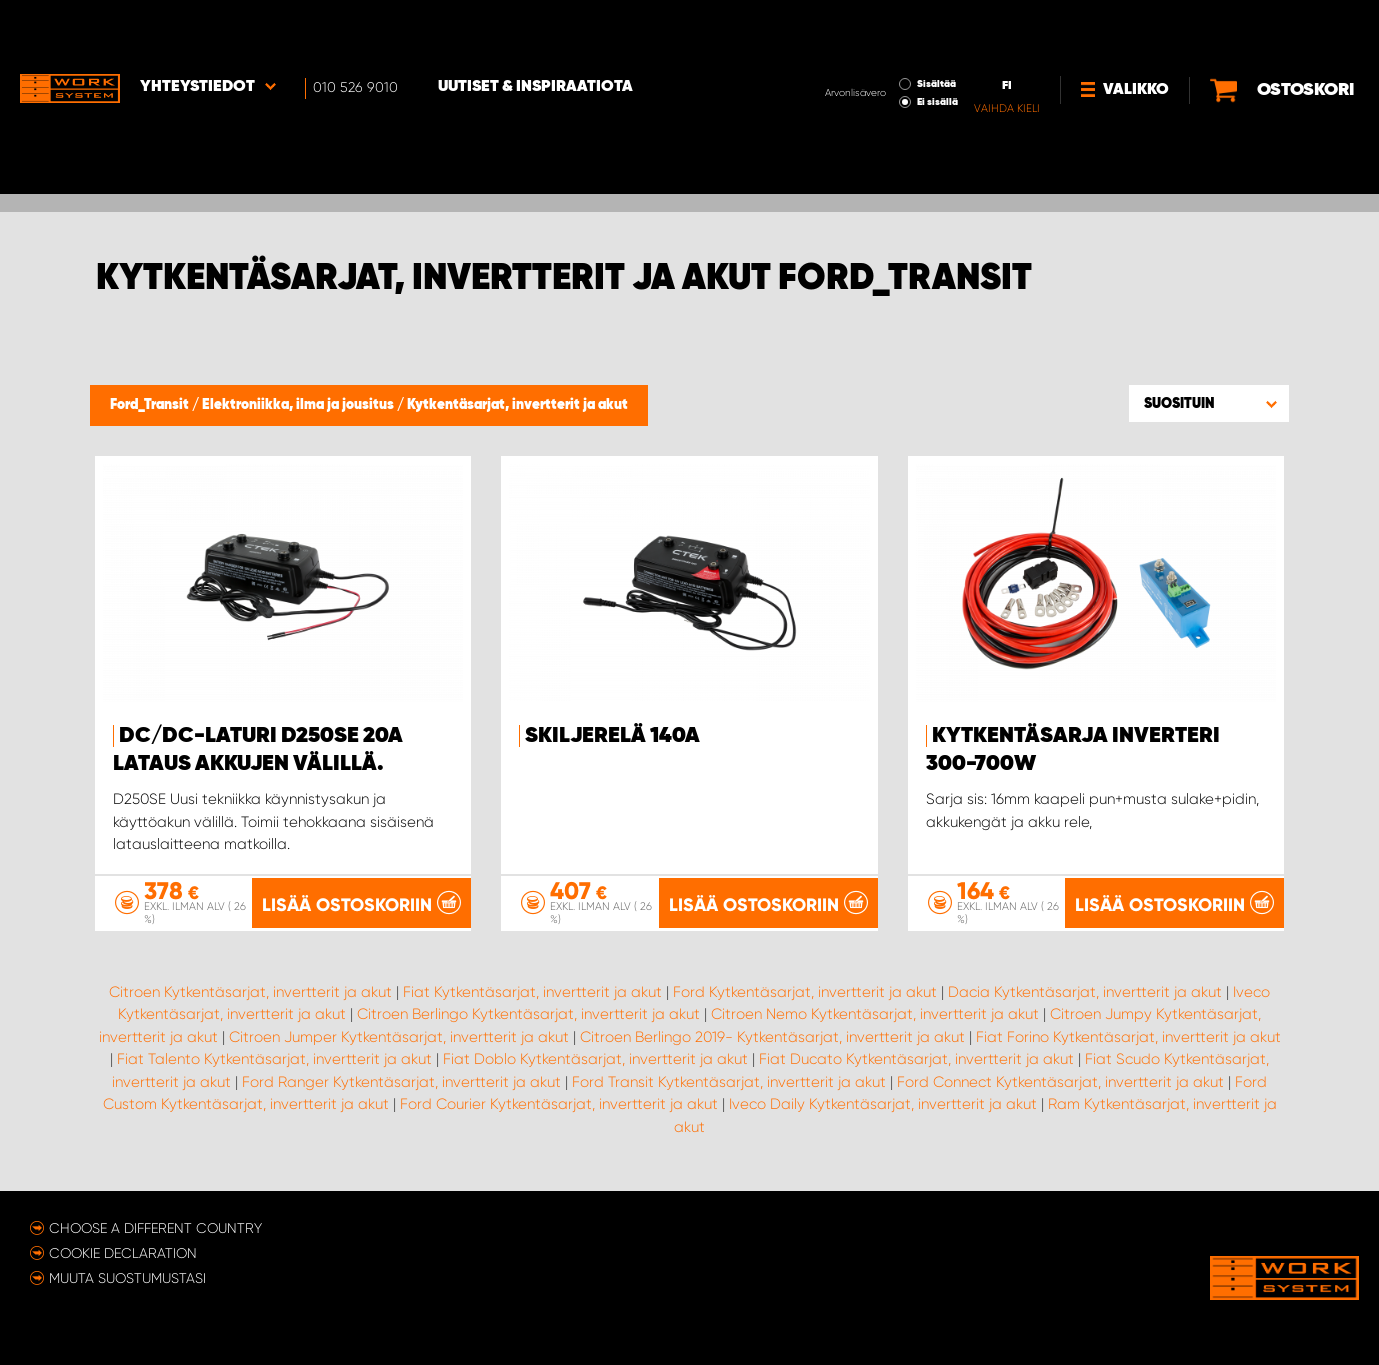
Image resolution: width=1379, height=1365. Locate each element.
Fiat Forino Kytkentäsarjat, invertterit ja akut (1128, 1036)
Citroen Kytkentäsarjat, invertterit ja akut (250, 991)
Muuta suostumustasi (127, 1277)
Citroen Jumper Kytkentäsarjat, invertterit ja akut (399, 1036)
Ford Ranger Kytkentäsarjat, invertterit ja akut (401, 1081)
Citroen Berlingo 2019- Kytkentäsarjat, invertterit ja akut (772, 1036)
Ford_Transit (151, 405)
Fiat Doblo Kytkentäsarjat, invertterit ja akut (595, 1059)
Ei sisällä (870, 46)
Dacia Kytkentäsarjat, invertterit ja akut (1085, 991)
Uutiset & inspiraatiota (535, 31)
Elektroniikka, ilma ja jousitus (299, 405)
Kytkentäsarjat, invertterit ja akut (517, 405)
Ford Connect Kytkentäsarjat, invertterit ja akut (1060, 1081)
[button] (1209, 403)
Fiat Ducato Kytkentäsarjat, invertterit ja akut (916, 1059)
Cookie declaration (123, 1252)
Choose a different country (155, 1227)
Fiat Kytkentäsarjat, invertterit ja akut (532, 991)
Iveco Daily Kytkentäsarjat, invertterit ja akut (883, 1104)
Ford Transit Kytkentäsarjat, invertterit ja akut (729, 1081)
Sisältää (869, 28)
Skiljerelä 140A (612, 736)
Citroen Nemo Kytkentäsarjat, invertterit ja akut (875, 1014)
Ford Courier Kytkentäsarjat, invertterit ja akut (559, 1104)
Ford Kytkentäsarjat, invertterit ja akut (805, 991)
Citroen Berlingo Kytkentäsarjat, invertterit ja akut (528, 1014)
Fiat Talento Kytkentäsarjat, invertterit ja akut (274, 1059)
